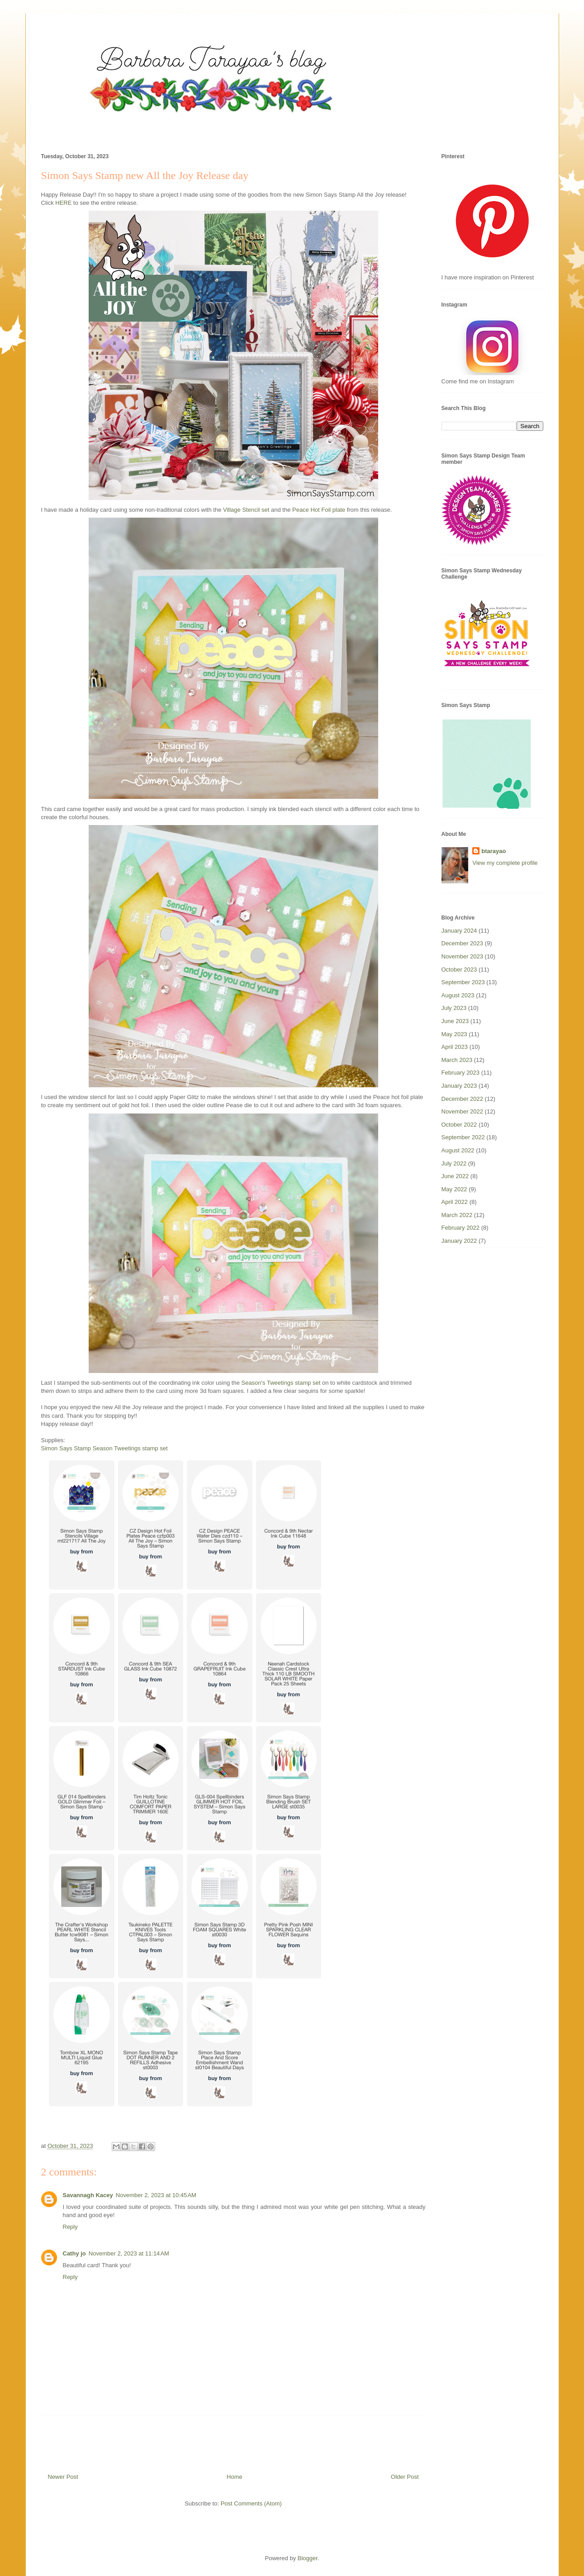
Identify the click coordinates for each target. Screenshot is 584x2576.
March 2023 (457, 1060)
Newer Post (63, 2476)
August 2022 (458, 1150)
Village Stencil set (246, 509)
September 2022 (463, 1137)
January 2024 (459, 930)
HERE (63, 202)
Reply (70, 2226)
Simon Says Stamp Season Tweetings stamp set (104, 1448)
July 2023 (454, 1008)
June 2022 (455, 1176)
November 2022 (463, 1111)
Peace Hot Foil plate (318, 509)
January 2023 (459, 1085)
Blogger (308, 2558)
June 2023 (455, 1021)
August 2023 (458, 995)
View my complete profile (504, 862)
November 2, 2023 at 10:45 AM (156, 2195)
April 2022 (455, 1201)
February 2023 (461, 1072)
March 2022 (457, 1215)
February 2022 (461, 1227)
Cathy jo (74, 2253)
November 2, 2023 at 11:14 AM (129, 2253)
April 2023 (455, 1046)
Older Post (404, 2476)
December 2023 (463, 943)
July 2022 (454, 1163)
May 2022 (454, 1189)
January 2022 (459, 1240)
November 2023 (463, 956)
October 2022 (459, 1124)
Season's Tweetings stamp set (280, 1382)
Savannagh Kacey (88, 2195)
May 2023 (454, 1034)
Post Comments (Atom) (251, 2503)
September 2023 (463, 982)
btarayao (493, 851)
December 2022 (463, 1098)
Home (234, 2476)
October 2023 (459, 969)
